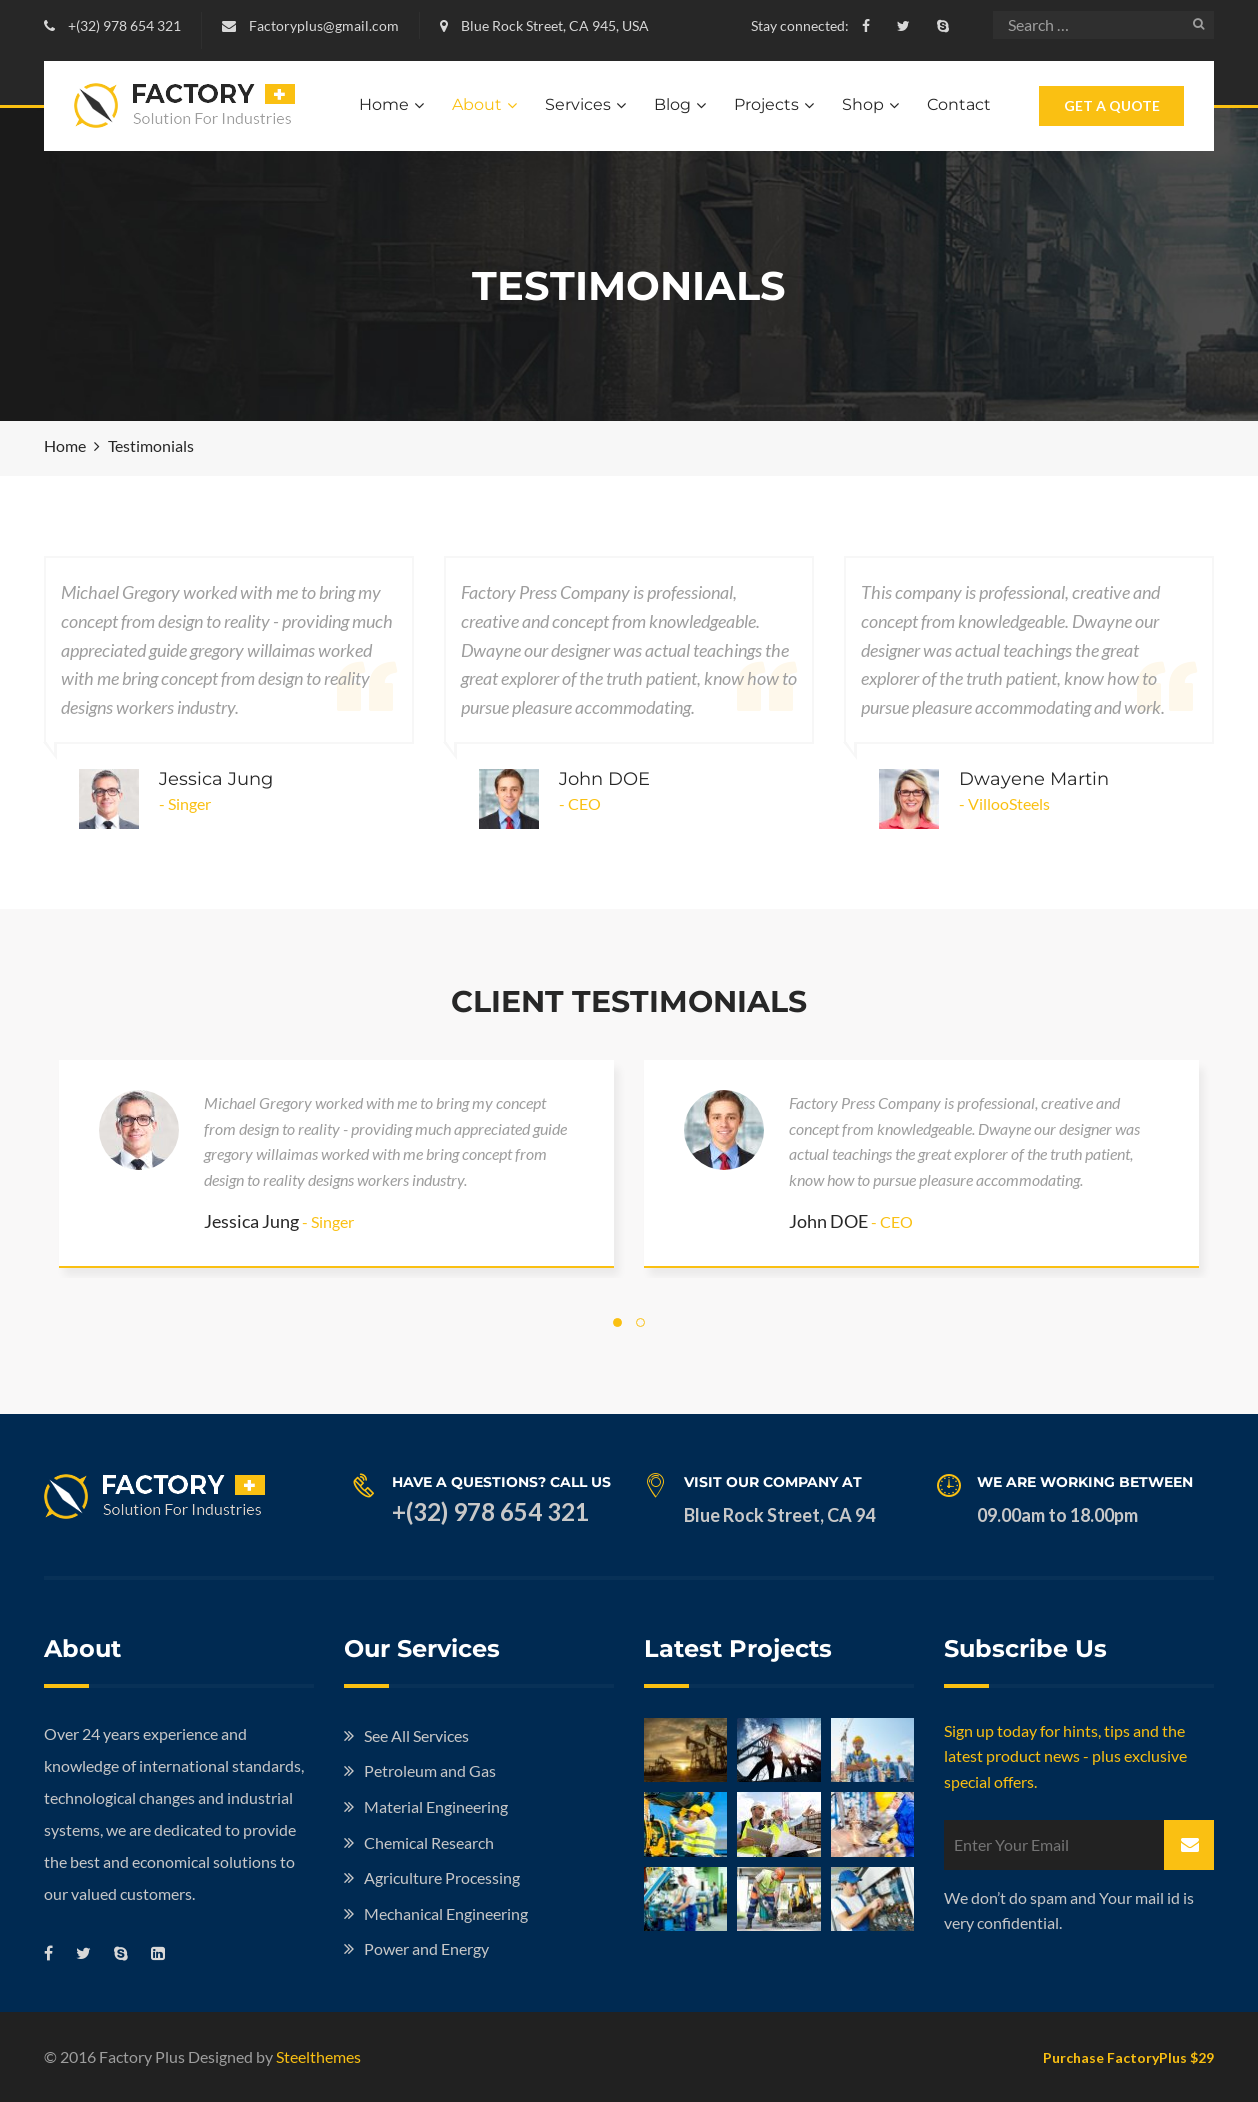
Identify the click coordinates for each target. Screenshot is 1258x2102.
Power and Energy (426, 1948)
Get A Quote (1112, 105)
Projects (766, 104)
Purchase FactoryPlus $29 (1128, 2057)
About (477, 104)
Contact (959, 104)
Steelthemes (318, 2056)
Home (384, 104)
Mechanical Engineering (446, 1913)
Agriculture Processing (442, 1877)
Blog (672, 104)
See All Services (416, 1735)
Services (578, 104)
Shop (863, 104)
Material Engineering (436, 1806)
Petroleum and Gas (430, 1770)
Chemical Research (429, 1842)
